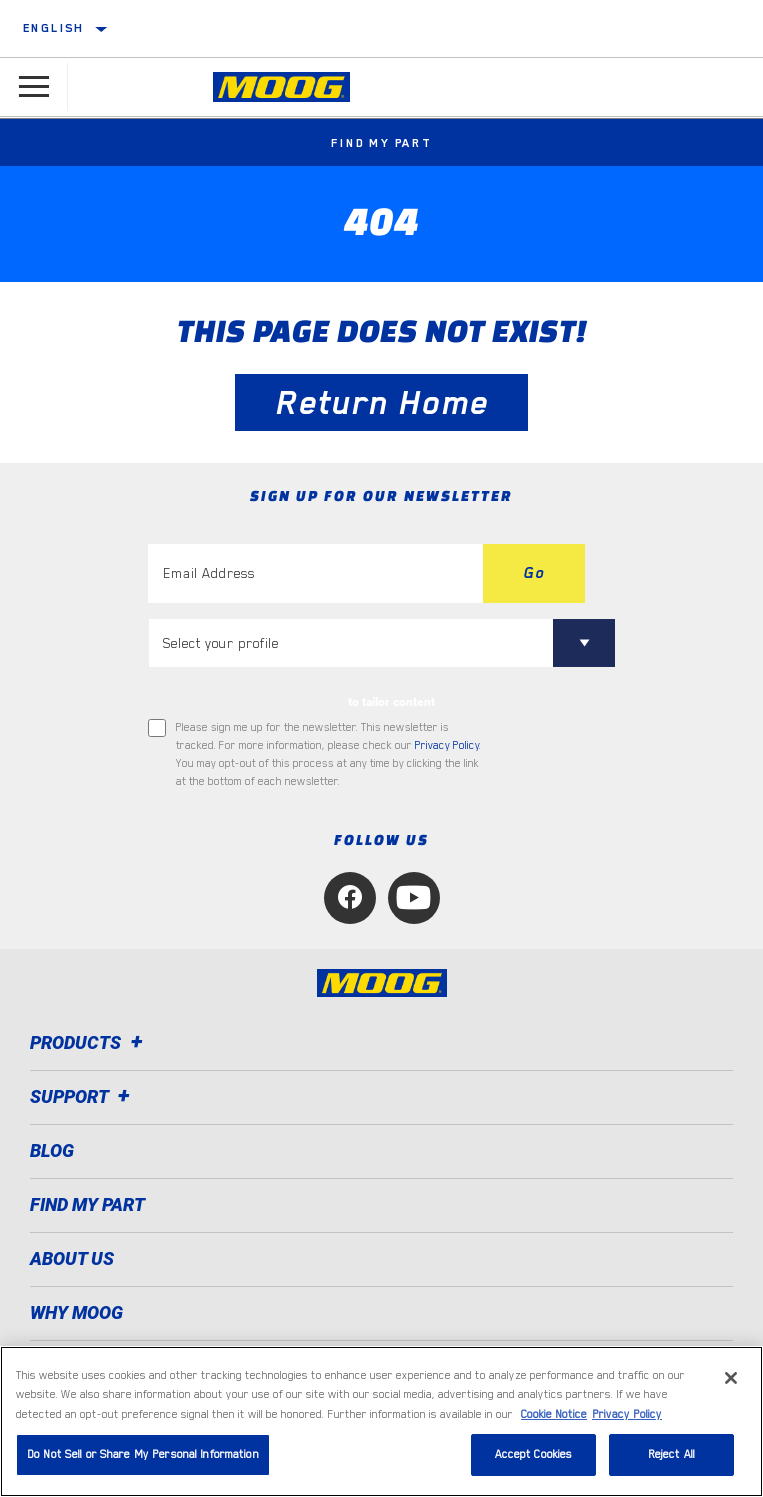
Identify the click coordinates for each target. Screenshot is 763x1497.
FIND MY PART (87, 1204)
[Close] (731, 1378)
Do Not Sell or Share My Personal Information (143, 1454)
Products (89, 1042)
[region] (381, 1421)
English (54, 28)
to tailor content (391, 702)
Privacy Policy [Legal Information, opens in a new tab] (627, 1414)
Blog (52, 1150)
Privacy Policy (447, 745)
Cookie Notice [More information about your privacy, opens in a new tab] (554, 1414)
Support (83, 1096)
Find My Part (381, 143)
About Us (72, 1258)
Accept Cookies (534, 1454)
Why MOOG (76, 1312)
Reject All (671, 1454)
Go (534, 573)
